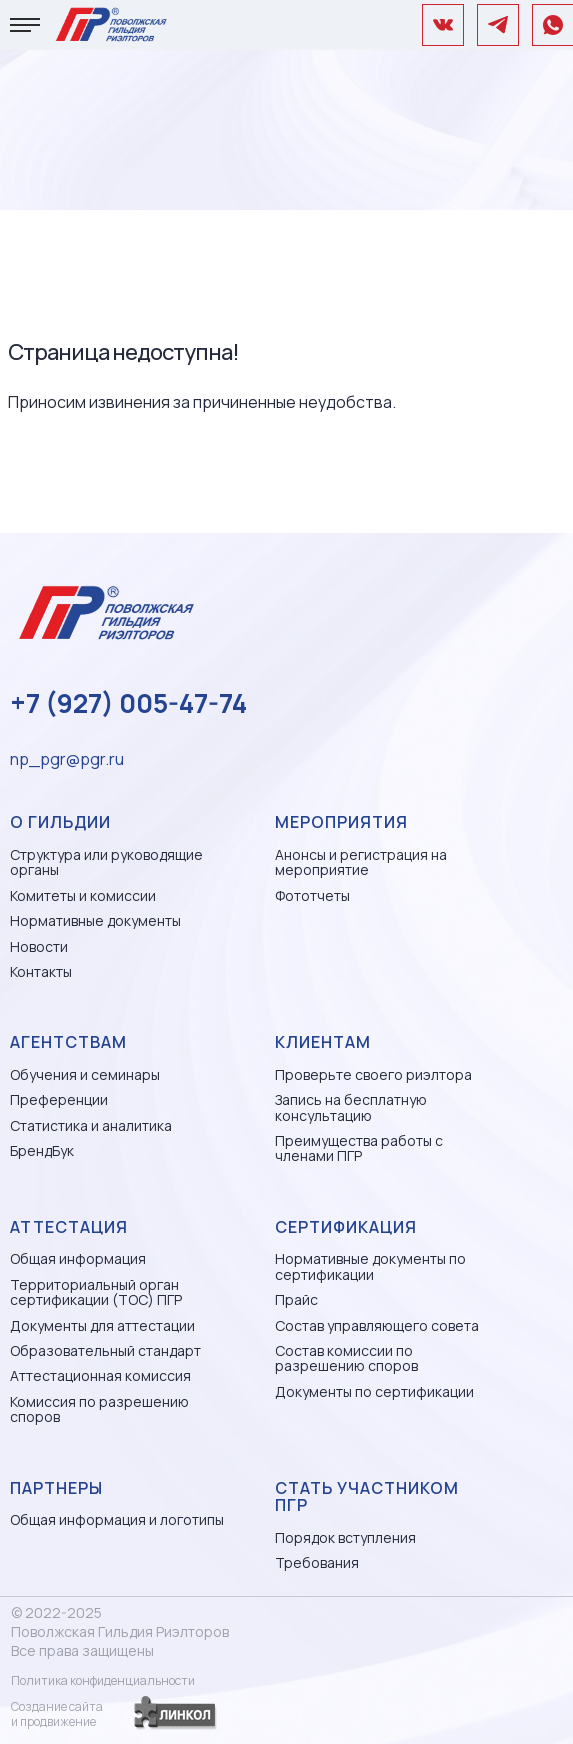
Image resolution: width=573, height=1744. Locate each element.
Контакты (41, 971)
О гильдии (60, 822)
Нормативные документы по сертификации (370, 1266)
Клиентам (323, 1042)
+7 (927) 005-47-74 (128, 703)
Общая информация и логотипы (117, 1519)
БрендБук (42, 1150)
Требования (317, 1562)
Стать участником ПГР (367, 1497)
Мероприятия (341, 822)
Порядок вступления (345, 1537)
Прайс (296, 1299)
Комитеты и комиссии (83, 895)
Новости (39, 946)
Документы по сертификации (374, 1391)
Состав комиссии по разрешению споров (346, 1358)
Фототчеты (312, 895)
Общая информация (78, 1258)
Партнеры (56, 1488)
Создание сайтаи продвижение (57, 1714)
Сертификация (346, 1227)
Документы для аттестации (102, 1325)
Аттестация (69, 1227)
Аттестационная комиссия (100, 1375)
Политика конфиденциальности (103, 1680)
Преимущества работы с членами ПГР (359, 1148)
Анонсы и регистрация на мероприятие (361, 862)
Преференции (59, 1099)
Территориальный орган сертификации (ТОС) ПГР (96, 1292)
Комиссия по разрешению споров (99, 1409)
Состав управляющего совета (377, 1325)
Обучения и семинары (85, 1074)
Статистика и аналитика (91, 1125)
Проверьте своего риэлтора (373, 1074)
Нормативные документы (95, 920)
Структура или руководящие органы (106, 862)
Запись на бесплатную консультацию (351, 1107)
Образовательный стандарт (105, 1350)
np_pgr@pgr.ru (67, 759)
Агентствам (68, 1042)
